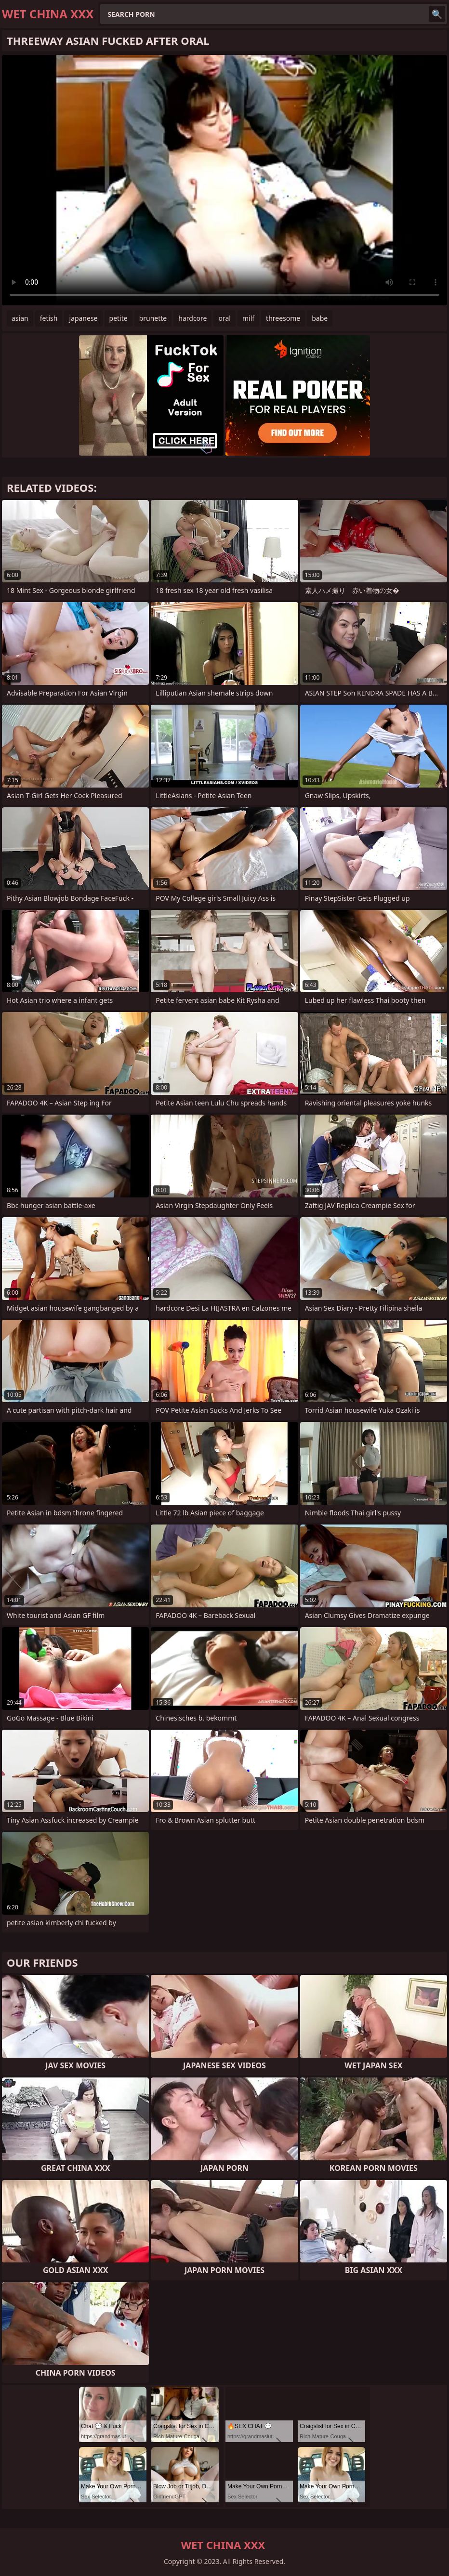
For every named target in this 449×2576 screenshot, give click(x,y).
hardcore (192, 318)
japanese (83, 318)
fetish (49, 318)
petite (118, 318)
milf (248, 318)
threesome (283, 318)
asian (20, 318)
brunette (153, 318)
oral (224, 318)
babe (320, 318)
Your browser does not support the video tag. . (224, 180)
